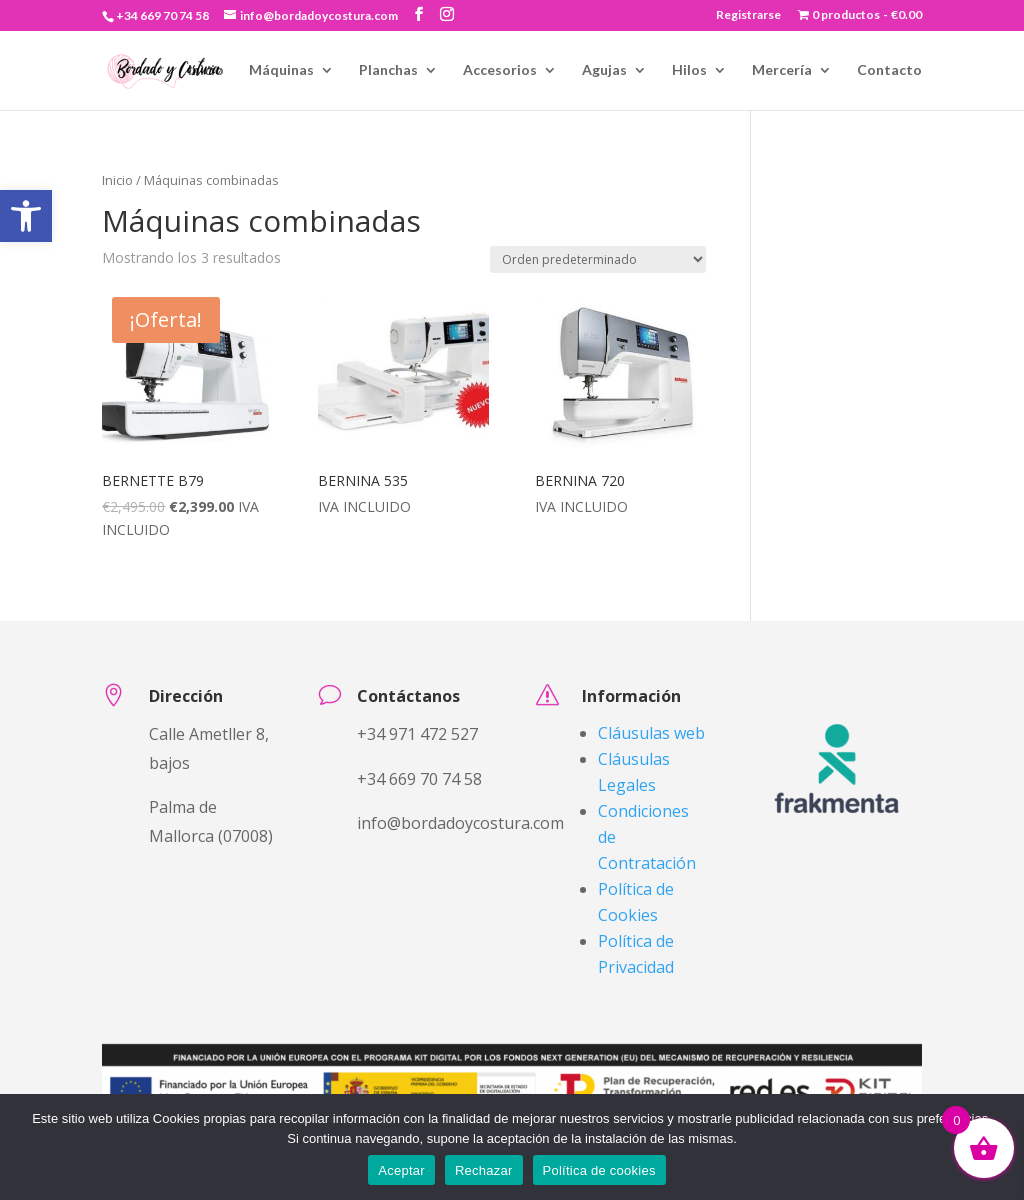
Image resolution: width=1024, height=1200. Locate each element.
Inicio (206, 70)
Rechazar (484, 1170)
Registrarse (748, 15)
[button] (26, 216)
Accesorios (500, 70)
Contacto (889, 70)
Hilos (689, 70)
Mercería (782, 70)
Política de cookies (599, 1170)
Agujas (604, 70)
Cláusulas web (651, 733)
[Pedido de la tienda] (598, 259)
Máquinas (281, 70)
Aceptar (401, 1170)
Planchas (388, 70)
